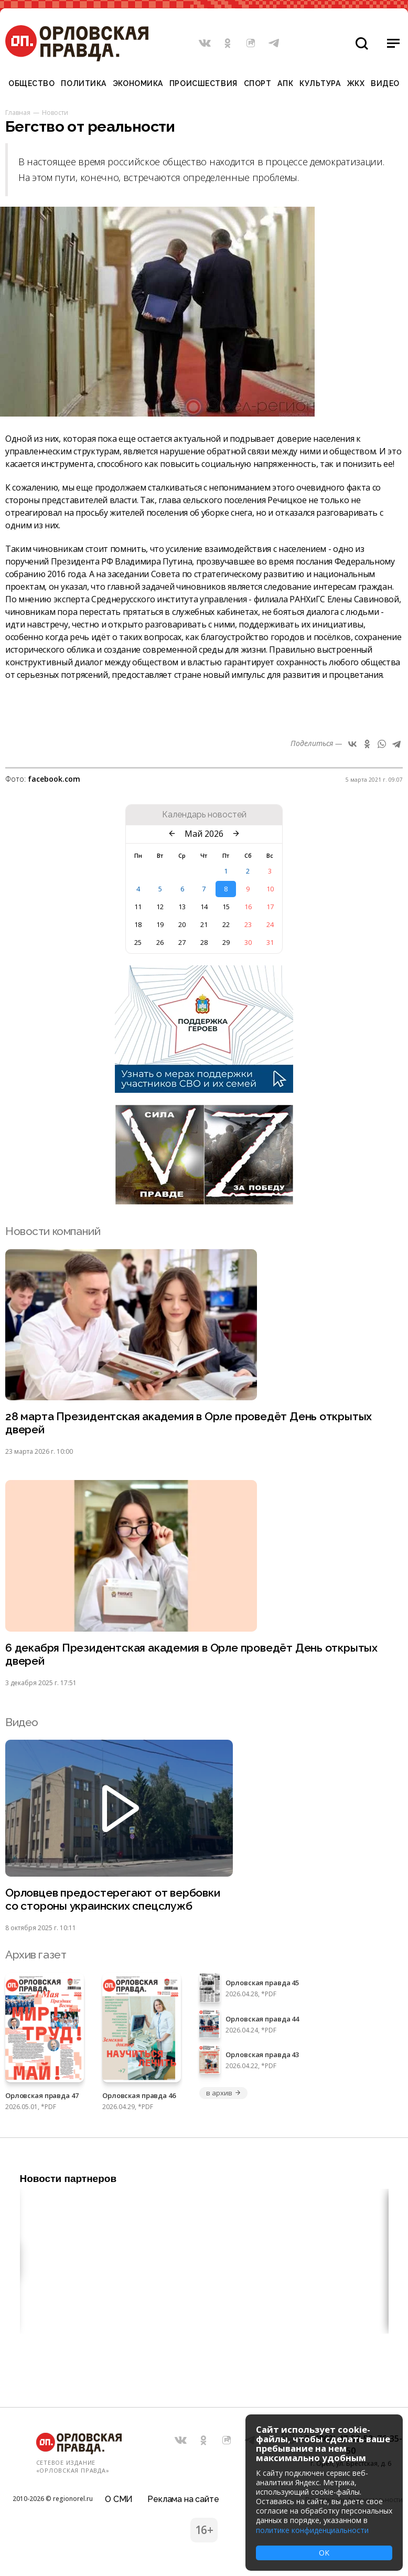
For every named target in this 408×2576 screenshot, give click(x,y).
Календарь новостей (204, 815)
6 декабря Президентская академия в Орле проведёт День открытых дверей (191, 1654)
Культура (319, 83)
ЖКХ (356, 83)
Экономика (138, 83)
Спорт (258, 83)
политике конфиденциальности (312, 2530)
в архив (223, 2093)
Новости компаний (52, 1231)
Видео (385, 83)
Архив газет (35, 1954)
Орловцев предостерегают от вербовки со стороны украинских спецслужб (112, 1899)
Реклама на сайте (183, 2499)
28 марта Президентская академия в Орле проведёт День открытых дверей (188, 1423)
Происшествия (203, 83)
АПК (285, 83)
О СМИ (119, 2499)
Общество (31, 83)
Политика (83, 83)
